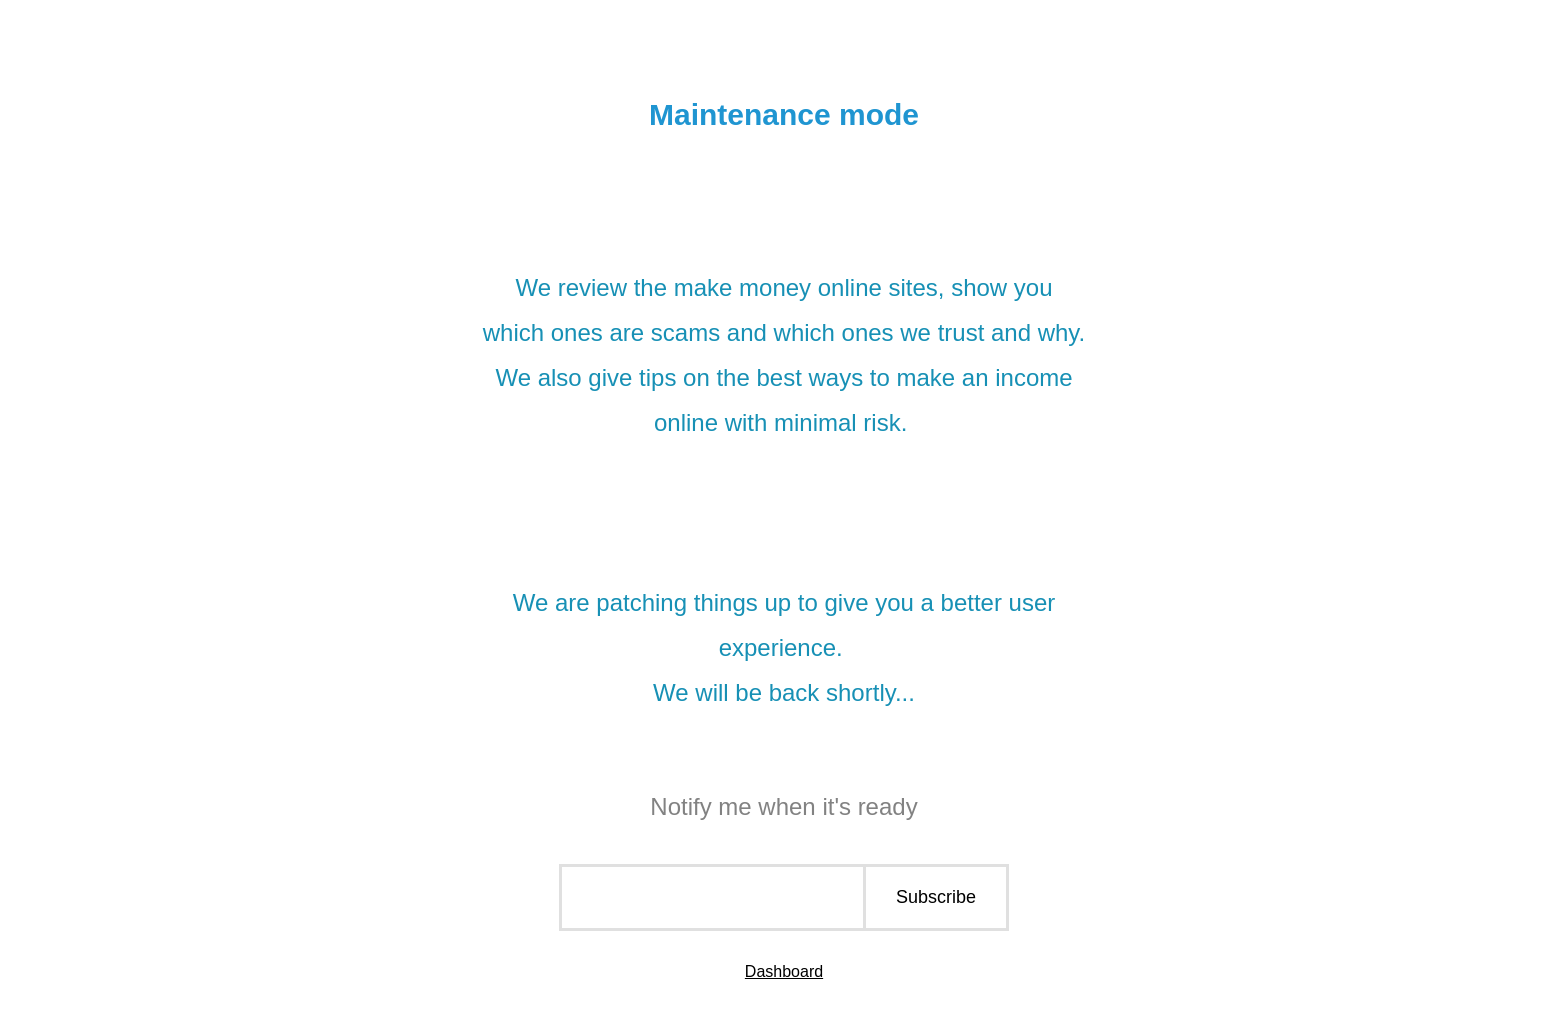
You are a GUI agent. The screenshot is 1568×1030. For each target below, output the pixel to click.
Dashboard (784, 971)
